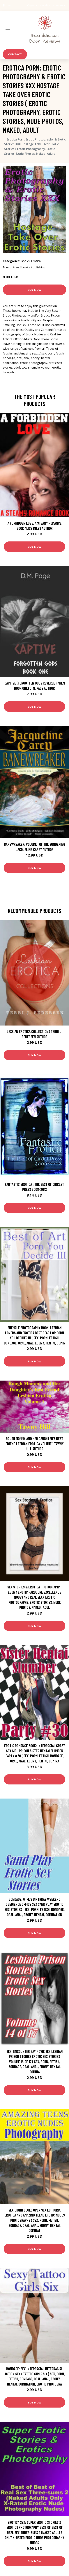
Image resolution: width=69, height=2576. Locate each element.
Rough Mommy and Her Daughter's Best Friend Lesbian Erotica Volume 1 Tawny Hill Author (35, 1443)
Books (25, 261)
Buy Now (34, 290)
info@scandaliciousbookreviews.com (45, 5)
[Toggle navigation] (8, 29)
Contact (15, 54)
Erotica (36, 261)
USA (9, 5)
